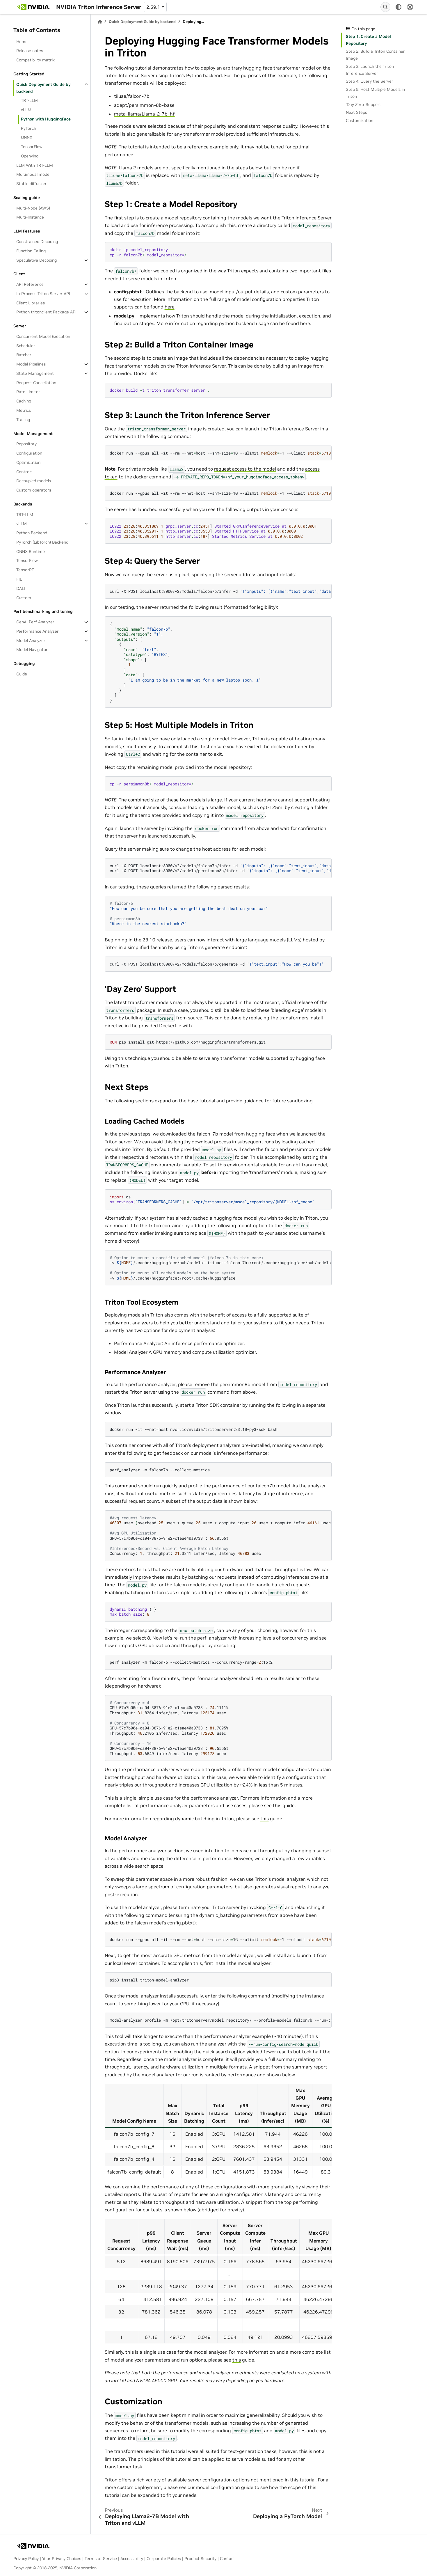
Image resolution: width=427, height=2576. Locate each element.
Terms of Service (101, 2558)
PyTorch (28, 128)
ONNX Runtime (30, 551)
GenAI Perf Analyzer (35, 622)
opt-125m (271, 807)
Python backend (204, 75)
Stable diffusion (31, 183)
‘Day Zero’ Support (363, 104)
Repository (26, 443)
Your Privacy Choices (61, 2558)
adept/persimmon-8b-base (144, 105)
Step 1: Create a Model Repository (368, 40)
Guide (21, 674)
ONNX (26, 137)
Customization (359, 120)
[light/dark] (398, 7)
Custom (23, 597)
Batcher (23, 354)
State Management (35, 373)
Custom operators (33, 490)
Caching (23, 401)
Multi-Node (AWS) (33, 208)
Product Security (200, 2558)
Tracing (23, 419)
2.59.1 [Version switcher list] (153, 7)
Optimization (28, 462)
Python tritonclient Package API (46, 312)
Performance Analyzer (37, 631)
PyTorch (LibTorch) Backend (42, 542)
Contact (227, 2558)
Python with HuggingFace (46, 119)
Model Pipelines (31, 364)
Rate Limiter (28, 391)
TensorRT (25, 569)
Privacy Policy (26, 2558)
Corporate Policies (164, 2558)
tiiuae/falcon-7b (132, 96)
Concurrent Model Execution (43, 336)
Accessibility (131, 2558)
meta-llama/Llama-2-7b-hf (144, 114)
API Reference (30, 284)
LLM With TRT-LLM (34, 165)
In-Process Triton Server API (43, 293)
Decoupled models (33, 480)
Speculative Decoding (36, 260)
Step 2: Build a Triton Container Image (375, 55)
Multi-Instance (30, 217)
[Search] (385, 7)
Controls (24, 471)
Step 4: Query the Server (369, 81)
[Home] (100, 22)
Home (22, 41)
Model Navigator (32, 649)
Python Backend (31, 532)
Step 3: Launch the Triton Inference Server (370, 70)
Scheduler (25, 345)
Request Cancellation (36, 382)
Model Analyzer (30, 640)
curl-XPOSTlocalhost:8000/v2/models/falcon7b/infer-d (221, 591)
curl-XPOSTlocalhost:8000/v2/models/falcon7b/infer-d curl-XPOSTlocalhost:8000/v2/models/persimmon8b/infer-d (221, 868)
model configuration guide (224, 2487)
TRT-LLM (29, 100)
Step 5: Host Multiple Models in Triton (375, 93)
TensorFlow (31, 146)
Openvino (29, 156)
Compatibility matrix (35, 60)
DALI (20, 588)
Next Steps (356, 112)
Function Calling (31, 250)
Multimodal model (33, 174)
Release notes (29, 50)
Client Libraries (30, 303)
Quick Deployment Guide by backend (43, 88)
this (277, 1805)
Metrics (23, 410)
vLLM (26, 109)
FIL (19, 579)
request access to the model (245, 469)
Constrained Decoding (37, 241)
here (170, 307)
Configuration (29, 453)
